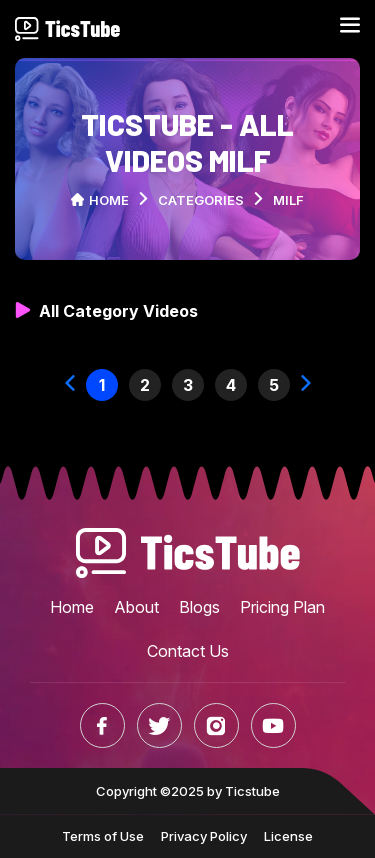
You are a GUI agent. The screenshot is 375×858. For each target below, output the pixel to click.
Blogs (199, 607)
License (288, 836)
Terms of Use (103, 836)
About (136, 607)
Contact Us (188, 651)
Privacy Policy (204, 836)
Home (100, 200)
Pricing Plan (282, 607)
